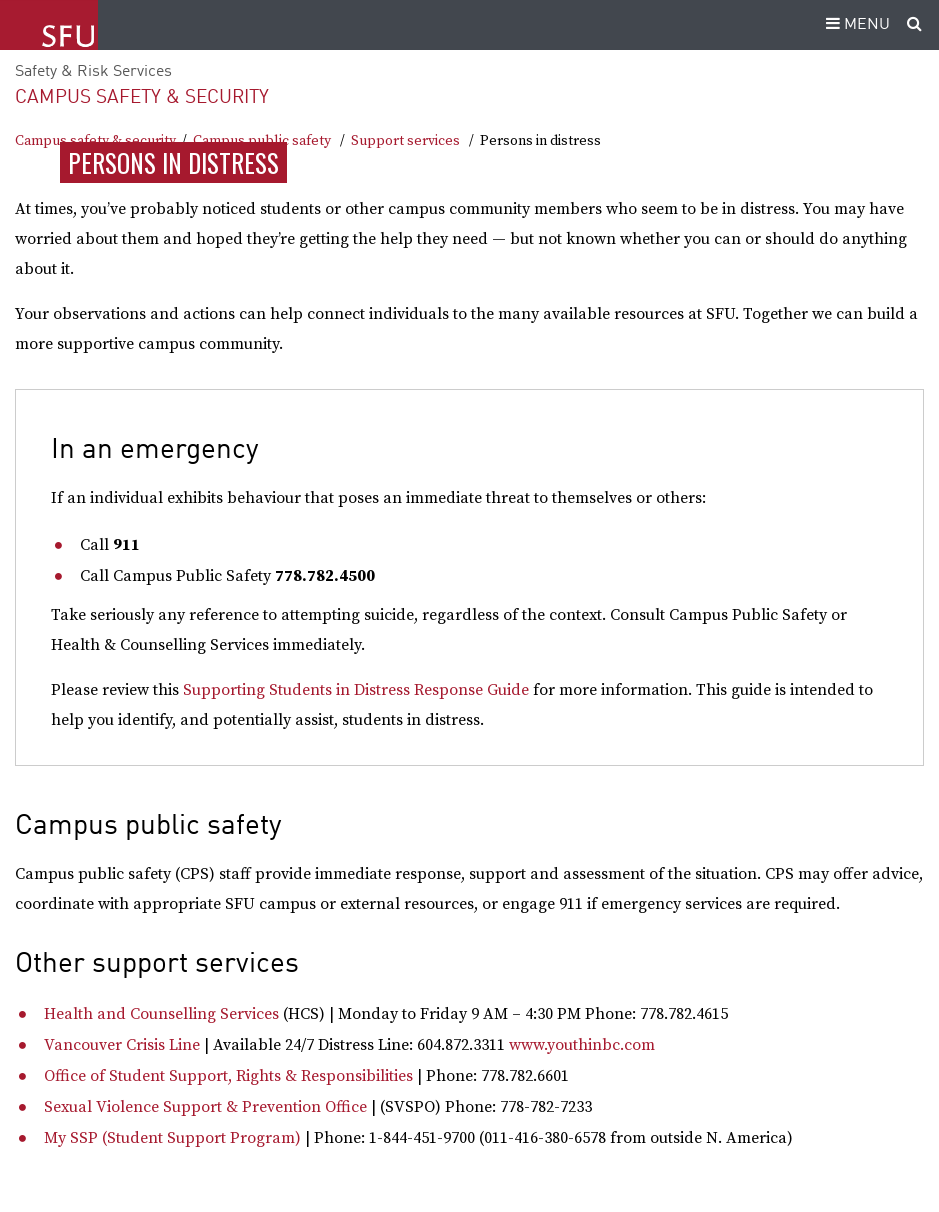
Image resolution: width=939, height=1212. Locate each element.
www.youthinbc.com (582, 1045)
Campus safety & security (142, 97)
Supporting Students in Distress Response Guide (356, 690)
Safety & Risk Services (93, 72)
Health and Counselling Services (161, 1014)
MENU (855, 25)
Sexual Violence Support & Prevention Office (205, 1107)
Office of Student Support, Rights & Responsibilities (228, 1076)
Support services (405, 141)
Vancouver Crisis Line (122, 1045)
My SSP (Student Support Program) (172, 1138)
